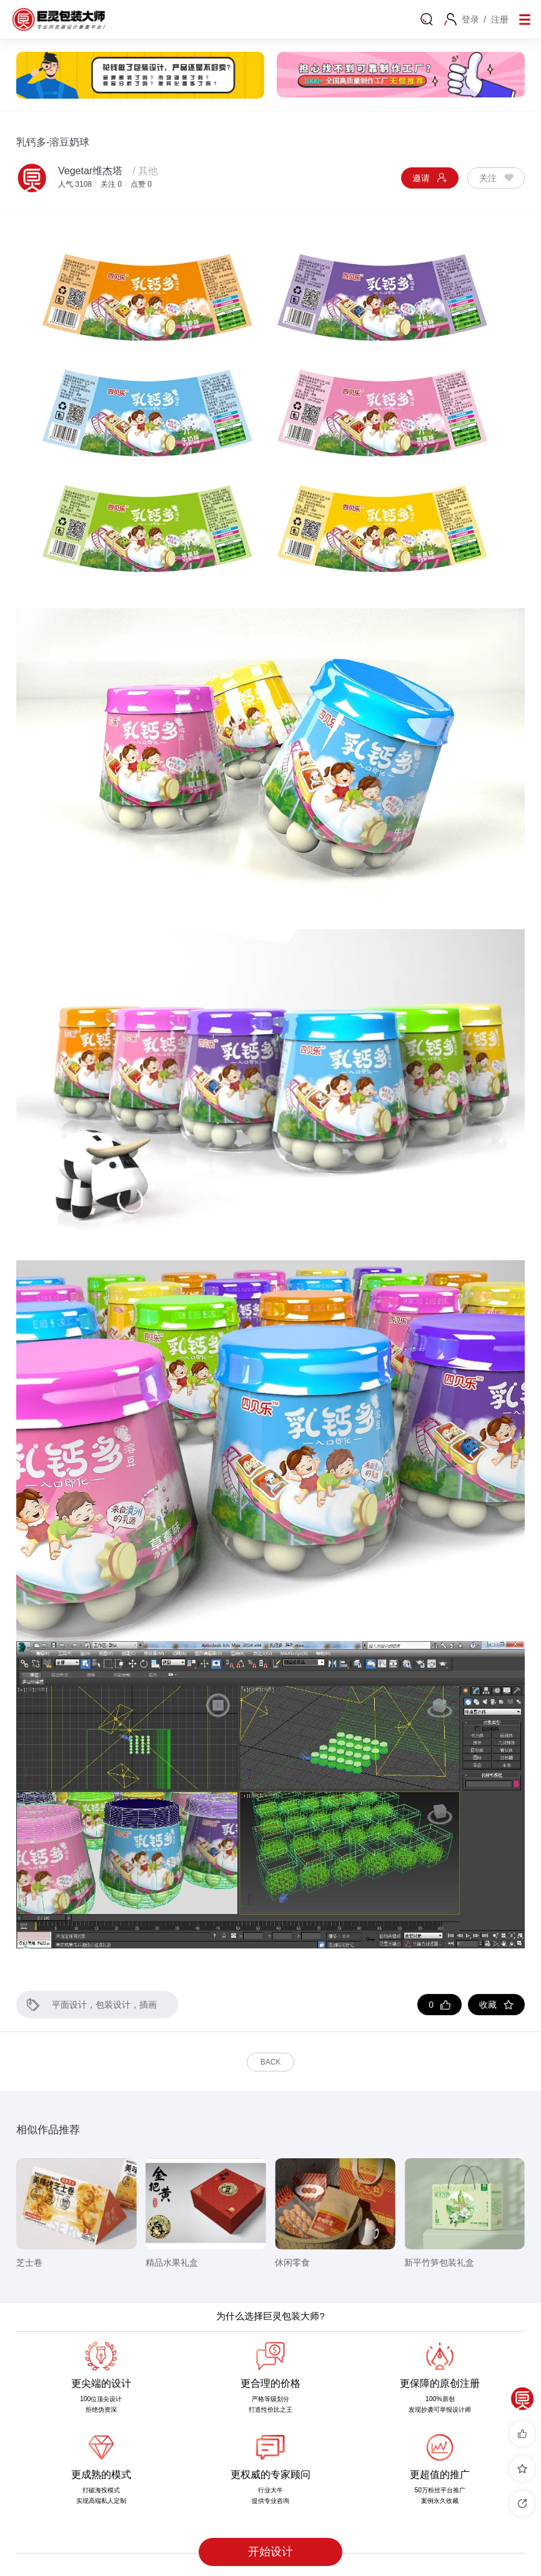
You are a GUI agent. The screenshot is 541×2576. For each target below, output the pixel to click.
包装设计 (113, 2005)
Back (271, 2062)
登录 (470, 19)
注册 (500, 19)
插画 (148, 2005)
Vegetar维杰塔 (90, 170)
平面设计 (69, 2005)
